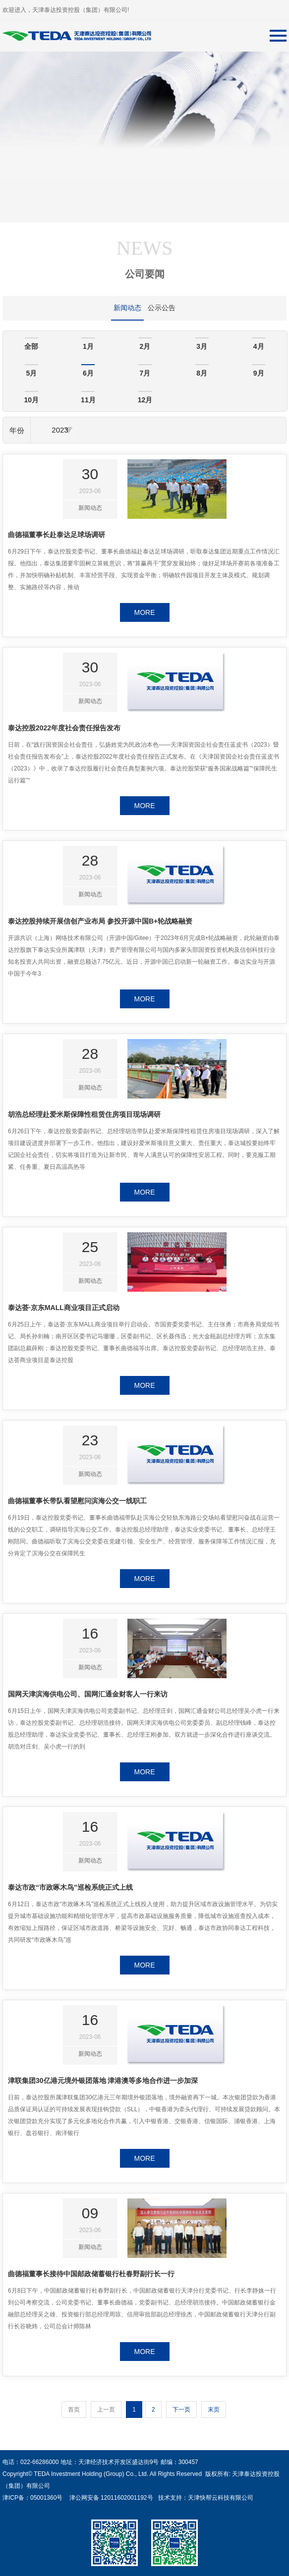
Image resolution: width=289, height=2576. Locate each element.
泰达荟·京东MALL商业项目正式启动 (63, 1308)
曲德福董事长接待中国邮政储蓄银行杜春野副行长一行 (91, 2274)
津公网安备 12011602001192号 (109, 2497)
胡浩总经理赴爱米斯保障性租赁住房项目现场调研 (84, 1114)
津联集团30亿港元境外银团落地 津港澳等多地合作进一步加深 (103, 2080)
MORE (144, 612)
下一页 (181, 2409)
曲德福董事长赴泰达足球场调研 (56, 535)
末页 (214, 2409)
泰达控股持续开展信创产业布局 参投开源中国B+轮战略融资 (100, 921)
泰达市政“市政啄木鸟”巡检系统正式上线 (70, 1887)
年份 (16, 430)
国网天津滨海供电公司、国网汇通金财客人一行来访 (88, 1694)
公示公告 (161, 308)
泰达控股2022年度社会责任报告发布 (64, 728)
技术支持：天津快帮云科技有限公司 (204, 2497)
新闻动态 (127, 308)
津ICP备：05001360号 (32, 2497)
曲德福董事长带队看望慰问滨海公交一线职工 (77, 1501)
